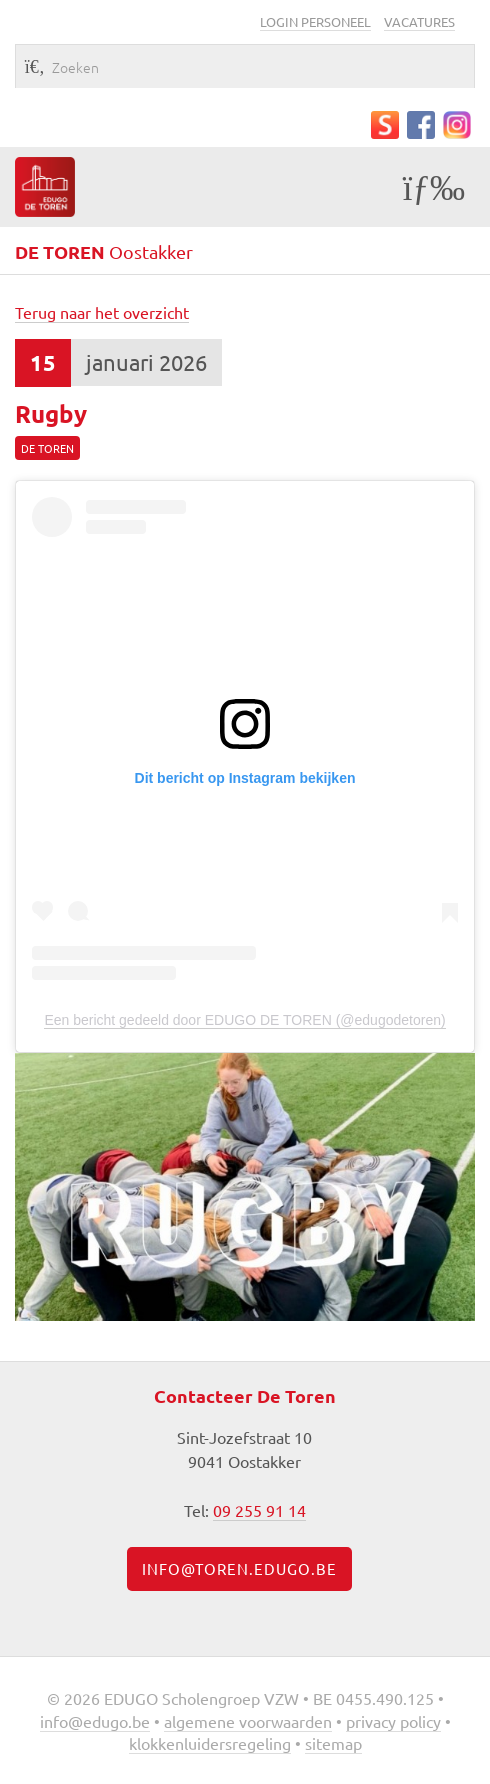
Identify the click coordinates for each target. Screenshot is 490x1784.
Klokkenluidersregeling (210, 1743)
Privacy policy (393, 1721)
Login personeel (315, 21)
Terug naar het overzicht (102, 312)
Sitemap (333, 1743)
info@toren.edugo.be (239, 1568)
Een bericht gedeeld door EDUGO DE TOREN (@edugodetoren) (244, 1020)
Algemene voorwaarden (248, 1721)
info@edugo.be (95, 1721)
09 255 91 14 (259, 1510)
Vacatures (419, 21)
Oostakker (104, 251)
